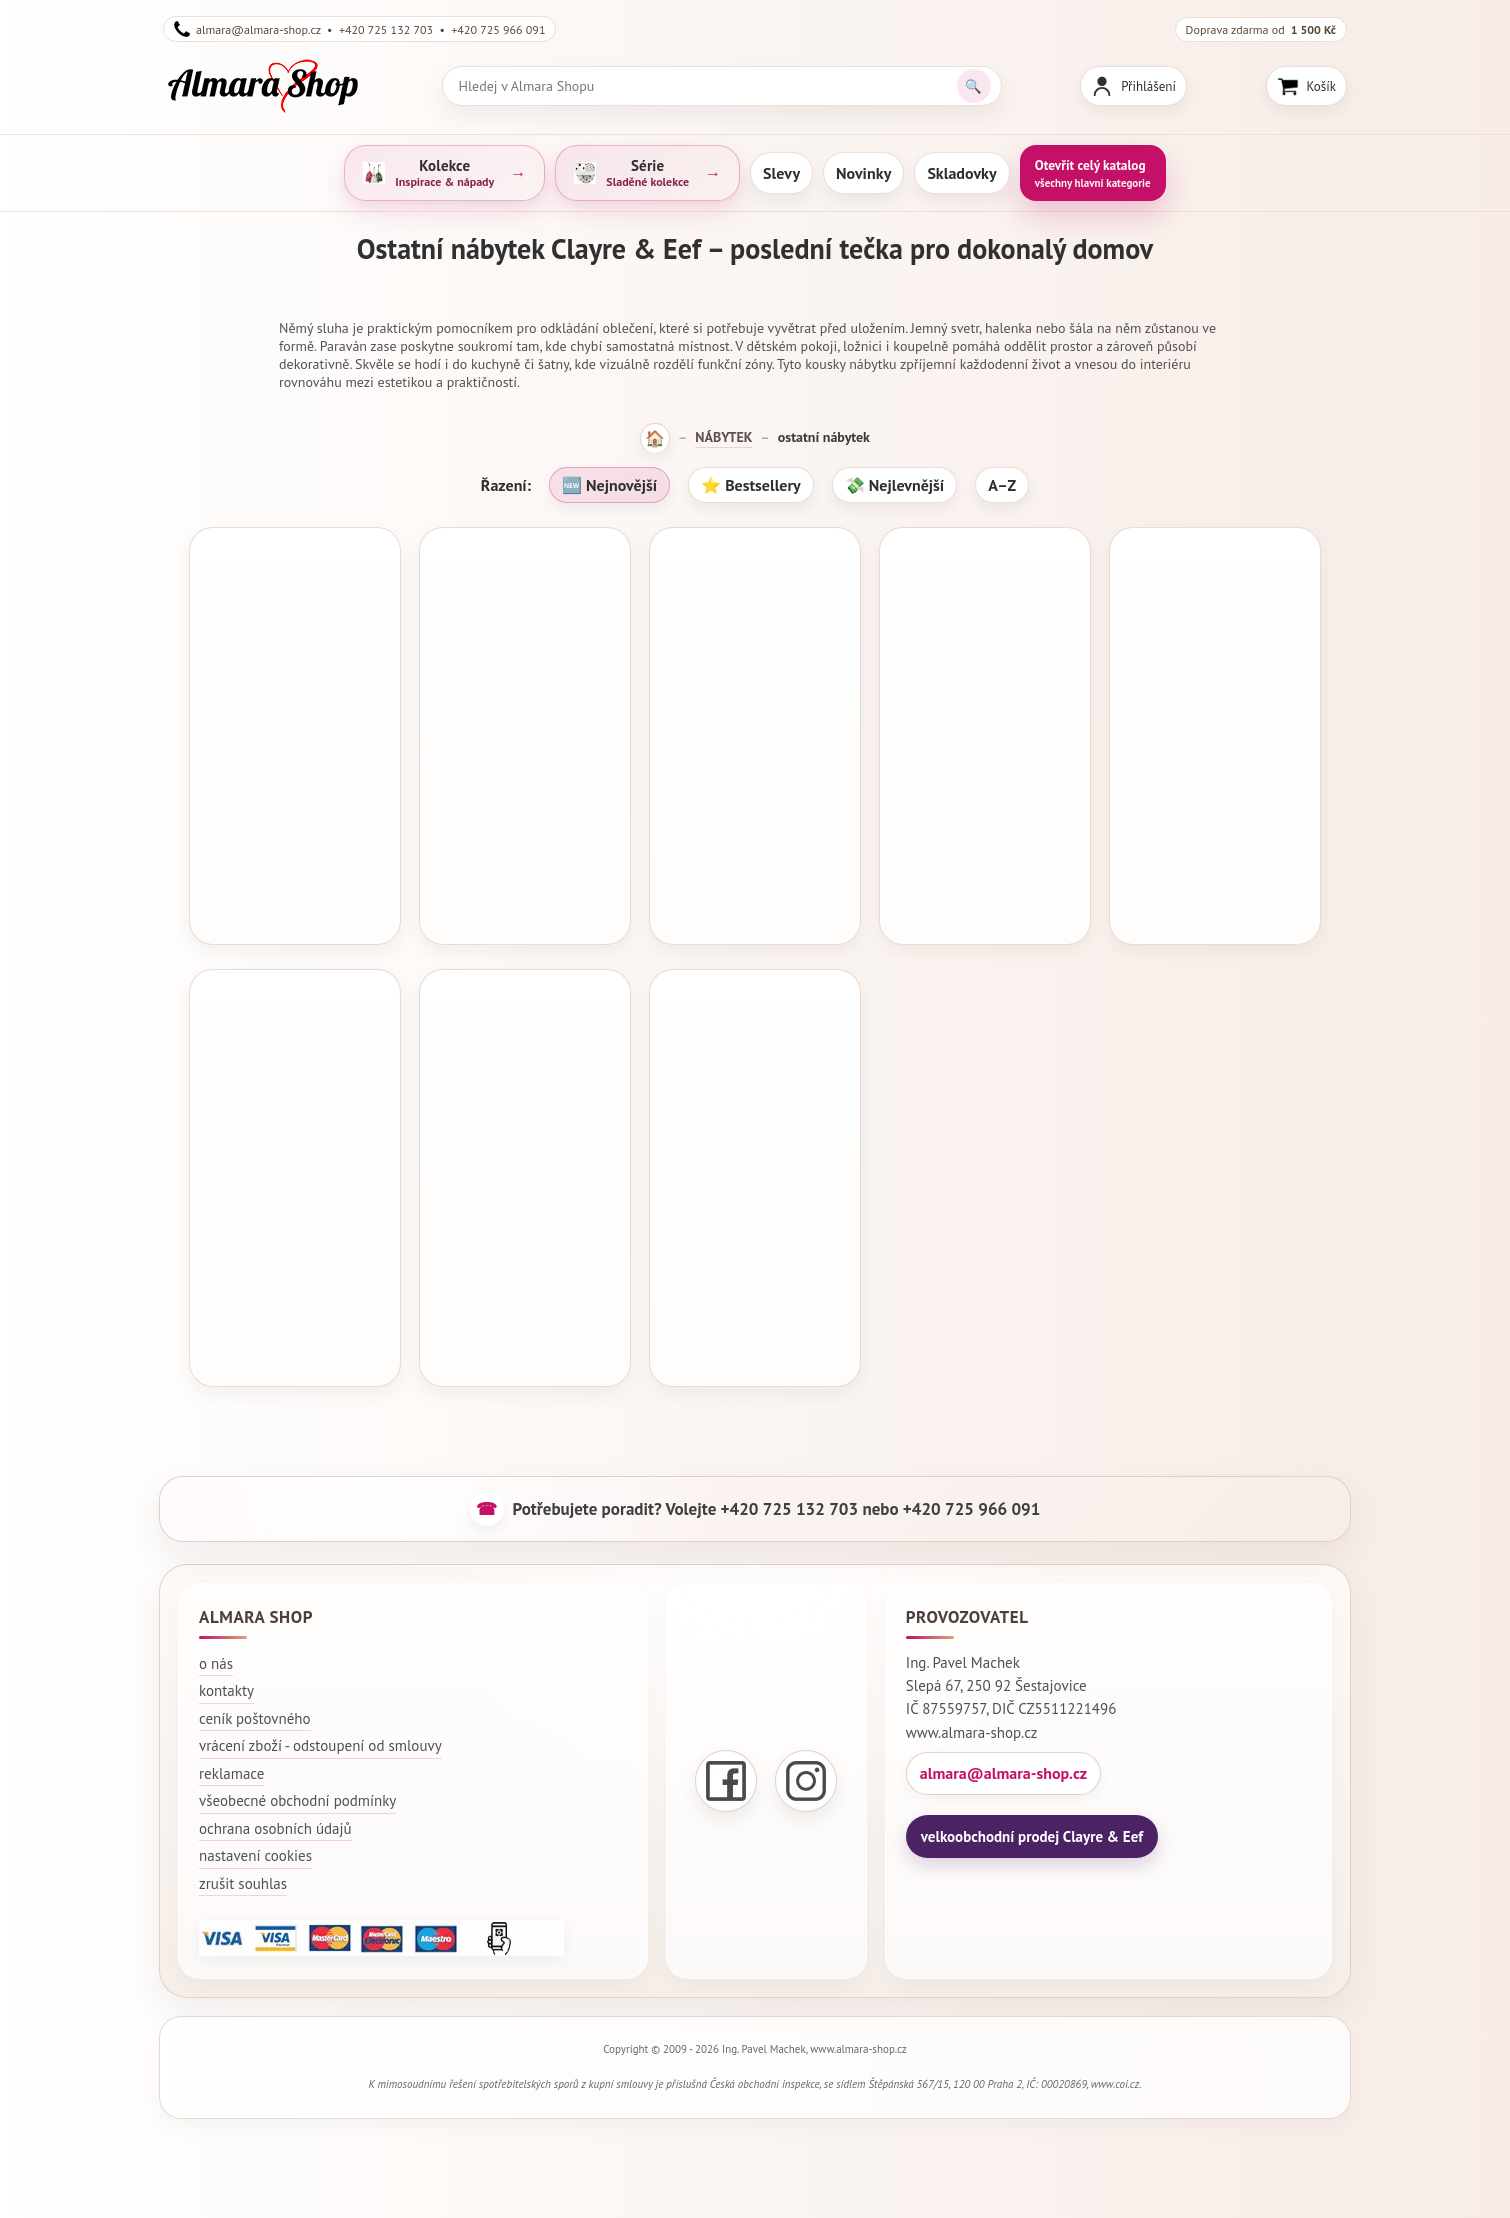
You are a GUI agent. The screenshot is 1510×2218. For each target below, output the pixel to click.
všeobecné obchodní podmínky (297, 1790)
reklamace (231, 1762)
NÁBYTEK (723, 437)
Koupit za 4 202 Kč (525, 898)
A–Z (1002, 485)
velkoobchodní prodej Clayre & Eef (1032, 1825)
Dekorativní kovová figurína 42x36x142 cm (295, 802)
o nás (216, 1652)
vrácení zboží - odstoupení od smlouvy (320, 1735)
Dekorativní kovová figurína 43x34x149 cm (985, 802)
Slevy (781, 173)
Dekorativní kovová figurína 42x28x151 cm (525, 802)
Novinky (863, 173)
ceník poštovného (255, 1707)
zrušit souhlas (243, 1872)
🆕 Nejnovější (609, 485)
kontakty (226, 1680)
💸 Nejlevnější (894, 485)
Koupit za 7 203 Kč (295, 1335)
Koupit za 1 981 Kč (755, 1335)
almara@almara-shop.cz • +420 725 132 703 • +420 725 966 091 (359, 29)
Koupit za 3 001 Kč (525, 1335)
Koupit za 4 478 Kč (755, 898)
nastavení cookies (255, 1845)
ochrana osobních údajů (275, 1817)
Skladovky (961, 173)
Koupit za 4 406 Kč (985, 898)
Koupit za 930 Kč (1215, 898)
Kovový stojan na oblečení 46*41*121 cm (755, 1239)
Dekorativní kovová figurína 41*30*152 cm (525, 1239)
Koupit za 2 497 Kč (295, 898)
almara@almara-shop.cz (1003, 1762)
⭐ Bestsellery (751, 485)
